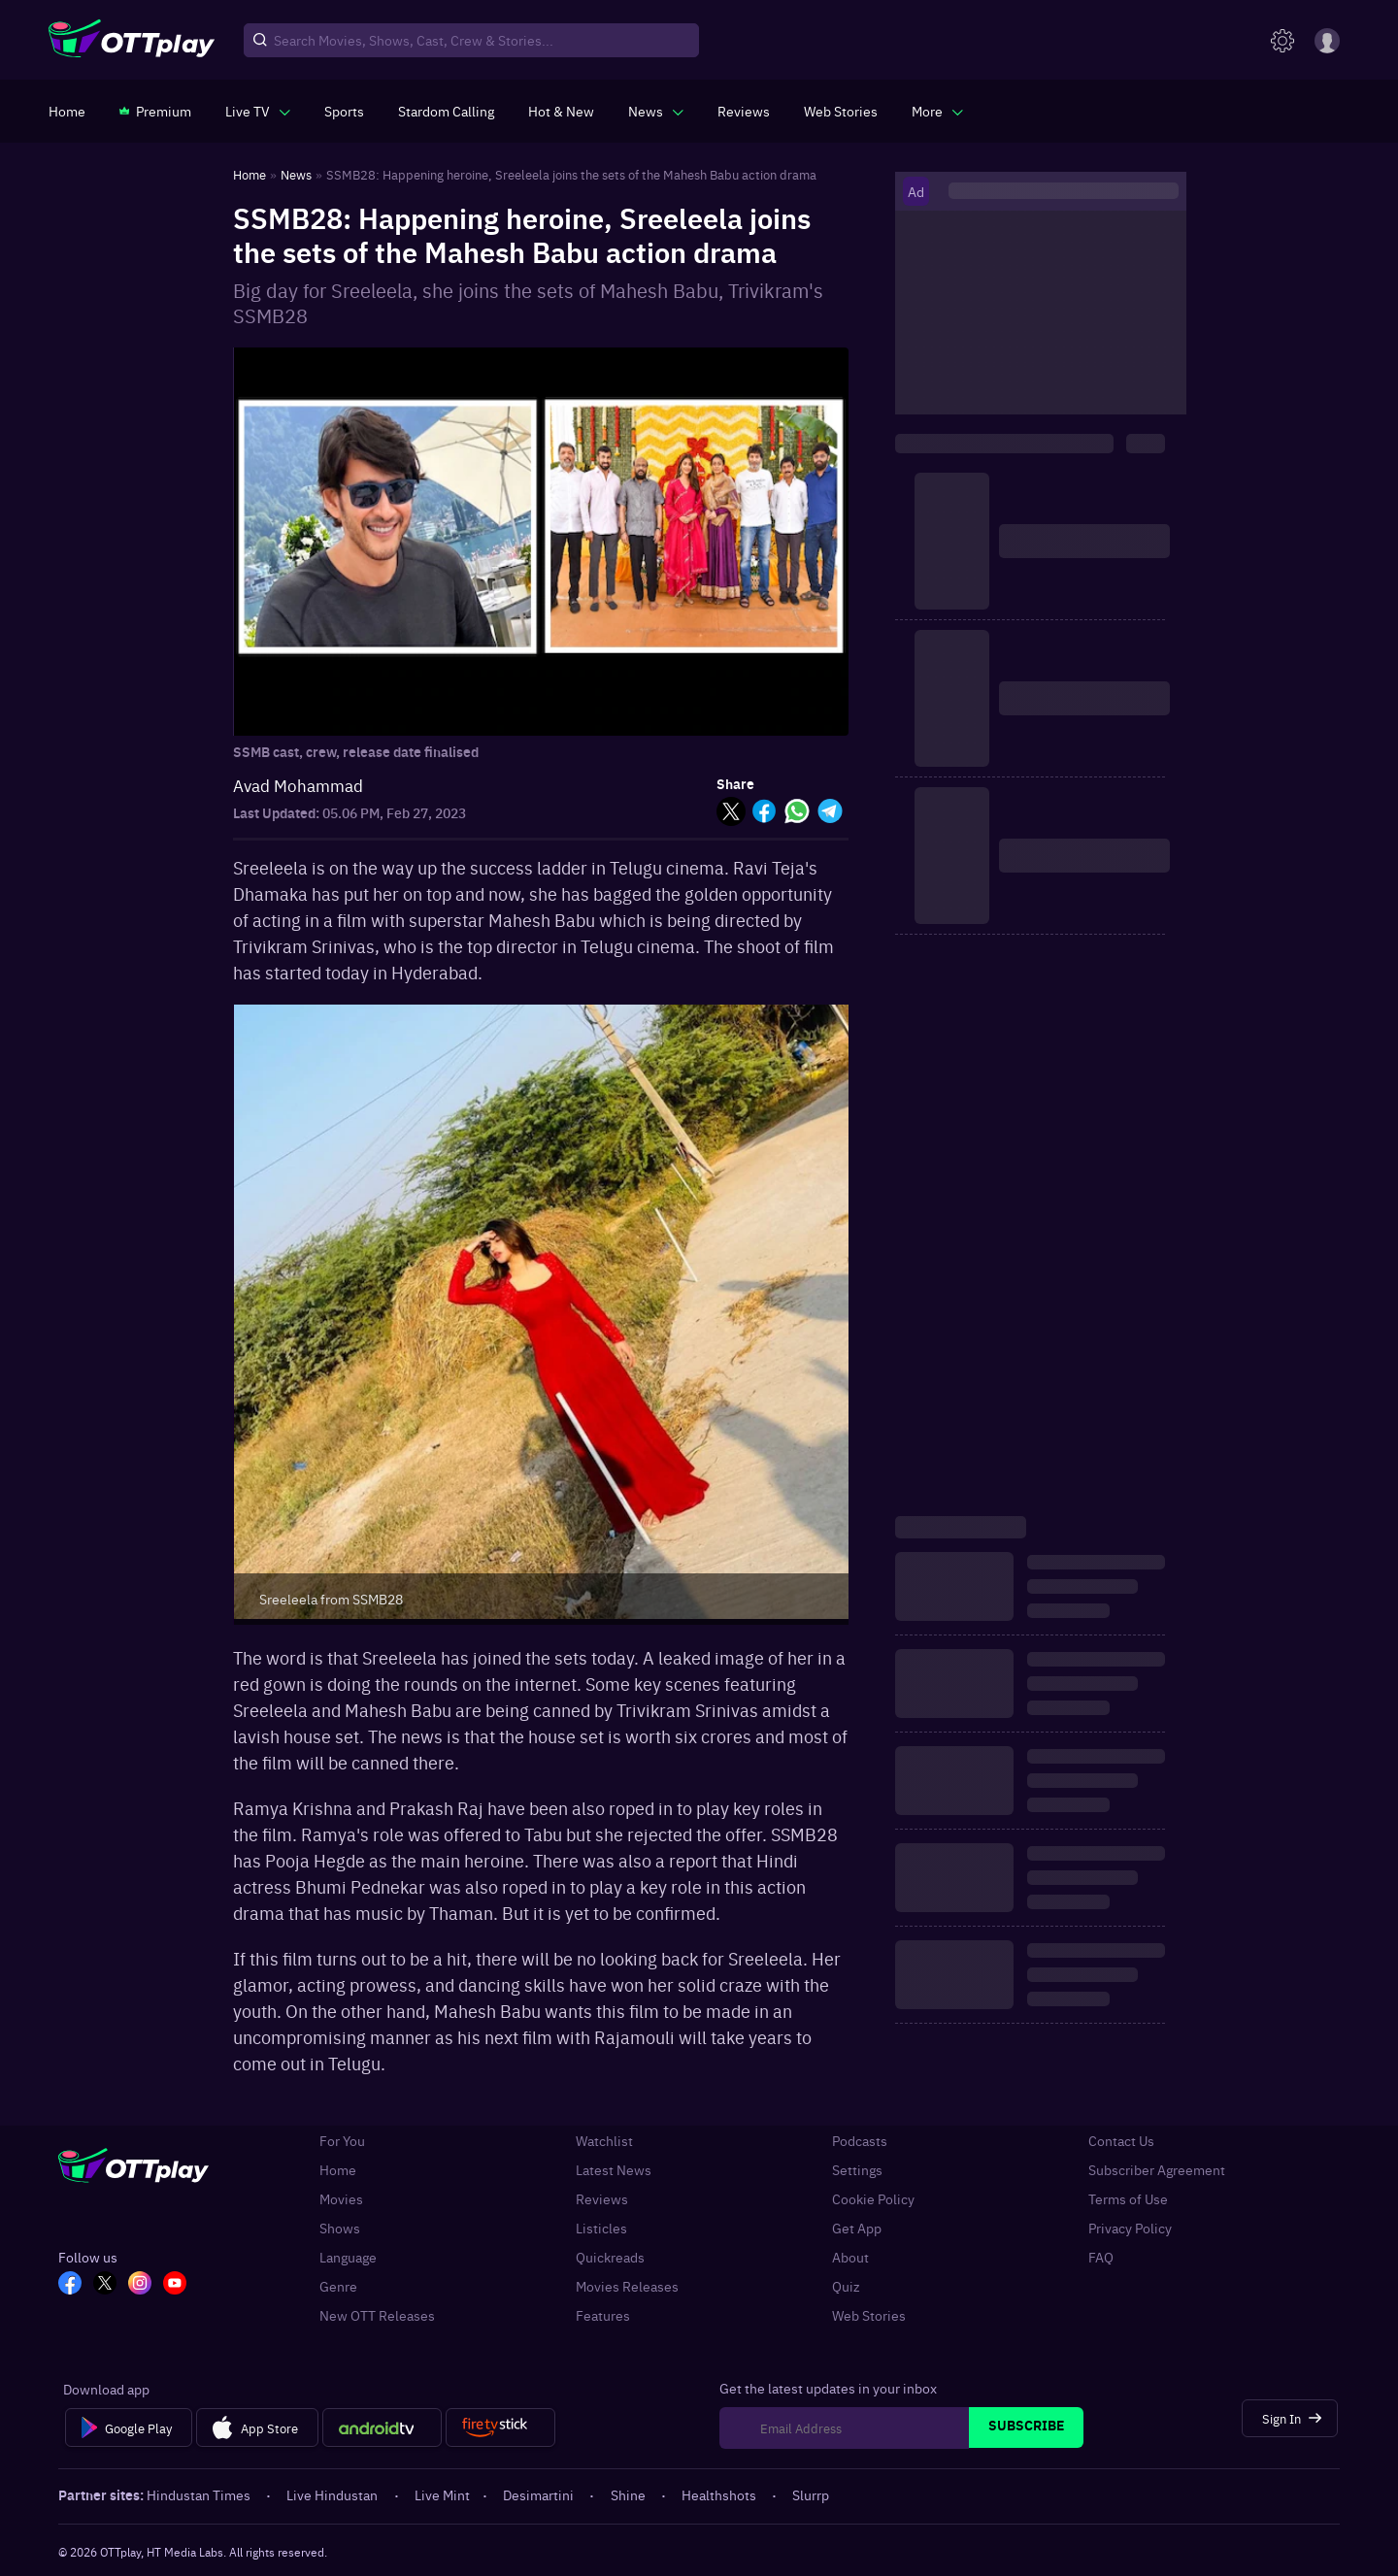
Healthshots (720, 2494)
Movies (341, 2198)
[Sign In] (1290, 2418)
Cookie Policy (873, 2198)
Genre (338, 2285)
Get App (857, 2227)
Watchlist (604, 2140)
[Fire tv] (500, 2427)
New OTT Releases (377, 2315)
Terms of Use (1128, 2198)
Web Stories (869, 2315)
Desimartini (540, 2494)
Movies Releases (627, 2285)
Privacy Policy (1130, 2227)
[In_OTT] (139, 2284)
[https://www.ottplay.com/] (67, 111)
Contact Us (1121, 2140)
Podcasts (859, 2140)
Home (337, 2169)
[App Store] (256, 2427)
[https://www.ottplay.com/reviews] (743, 111)
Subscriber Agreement (1156, 2169)
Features (603, 2315)
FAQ (1101, 2256)
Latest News (613, 2169)
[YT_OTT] (174, 2284)
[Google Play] (128, 2427)
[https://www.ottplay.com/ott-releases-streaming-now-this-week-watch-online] (561, 111)
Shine (630, 2494)
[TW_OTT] (104, 2284)
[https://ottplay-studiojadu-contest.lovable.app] (446, 111)
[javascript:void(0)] (257, 111)
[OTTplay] (132, 41)
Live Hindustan (333, 2494)
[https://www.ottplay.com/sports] (344, 111)
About (850, 2256)
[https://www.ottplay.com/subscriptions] (155, 111)
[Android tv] (382, 2427)
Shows (339, 2227)
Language (348, 2256)
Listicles (601, 2227)
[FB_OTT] (70, 2284)
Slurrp (810, 2494)
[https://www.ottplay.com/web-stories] (841, 111)
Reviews (602, 2198)
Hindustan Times (200, 2494)
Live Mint (442, 2494)
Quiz (846, 2285)
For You (342, 2140)
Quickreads (610, 2256)
